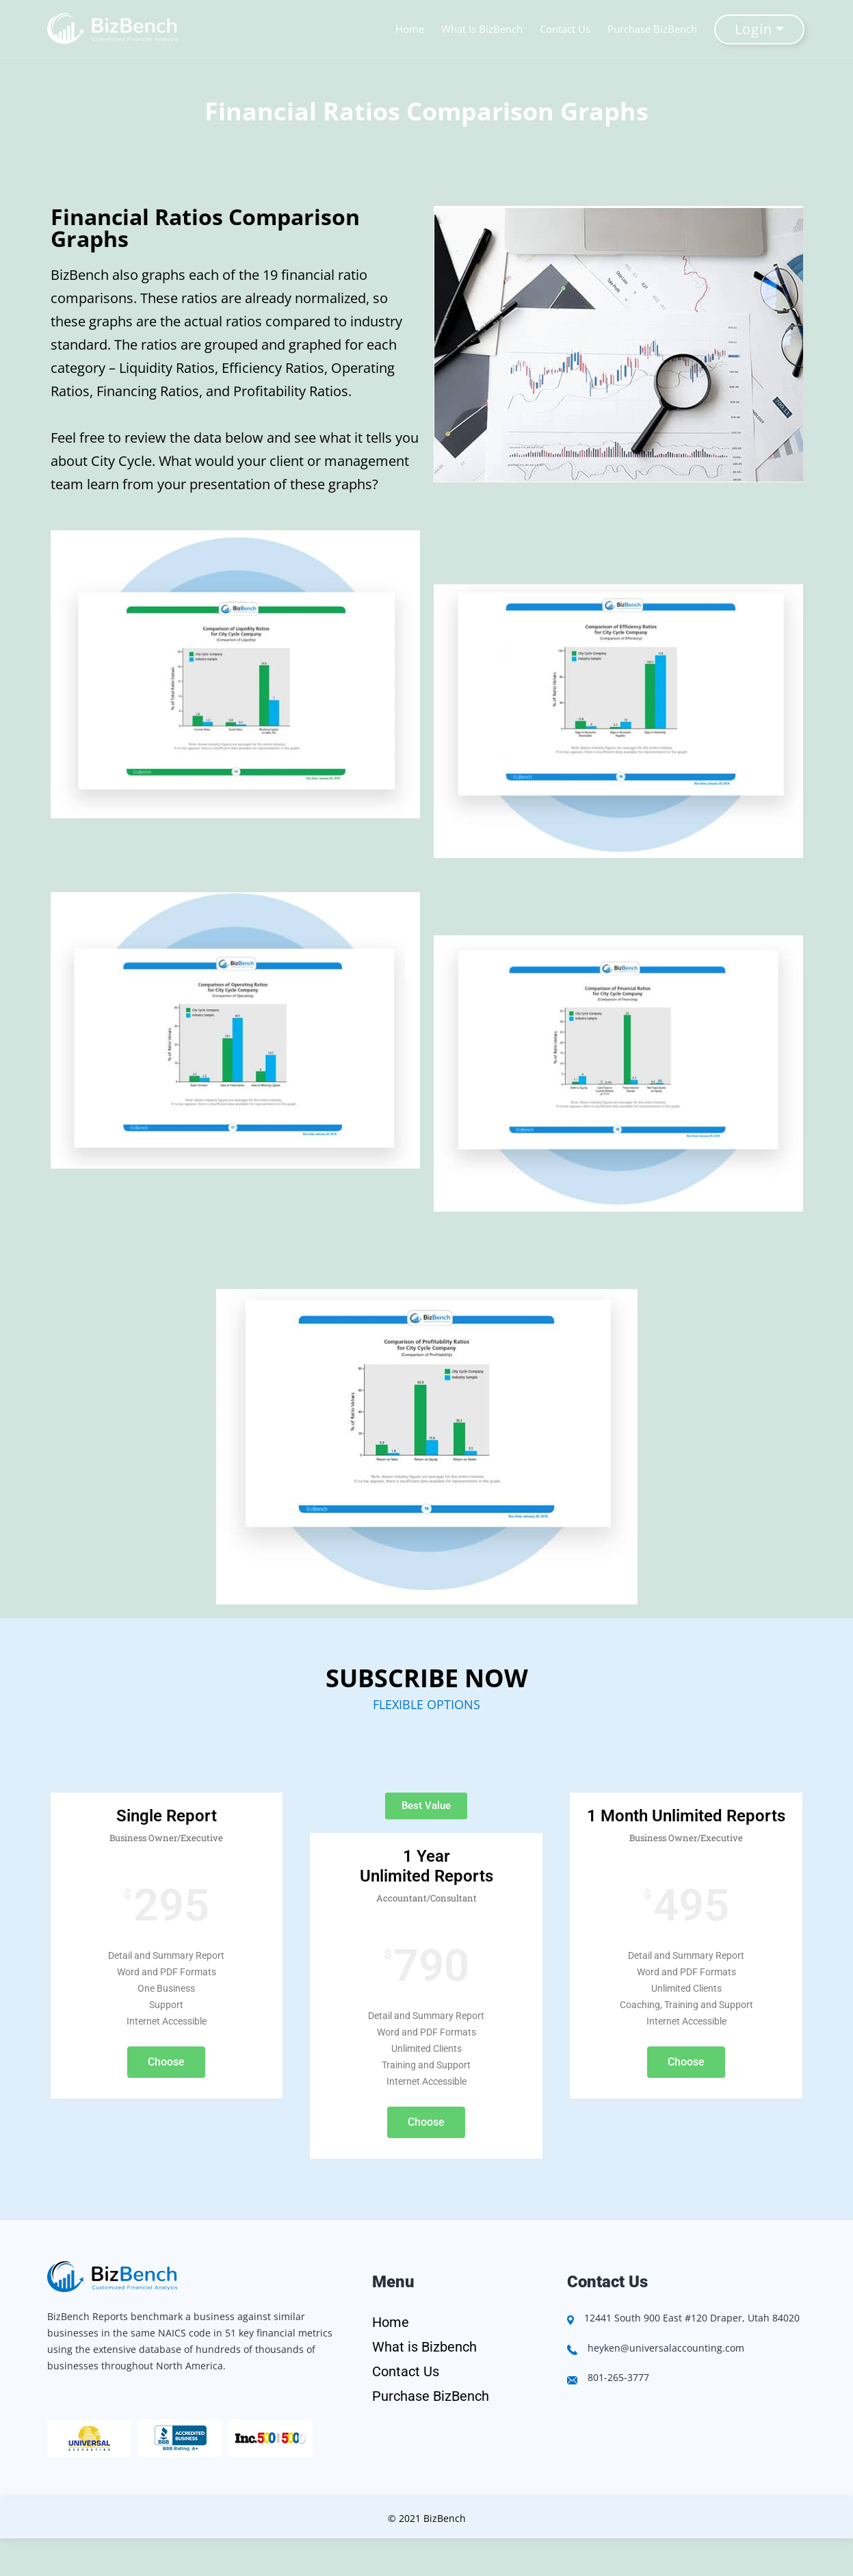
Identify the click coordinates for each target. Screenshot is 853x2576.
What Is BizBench (484, 29)
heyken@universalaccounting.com (666, 2347)
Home (411, 29)
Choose (166, 2061)
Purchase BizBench (654, 29)
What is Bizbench (424, 2347)
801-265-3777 (618, 2377)
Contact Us (567, 29)
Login (755, 29)
